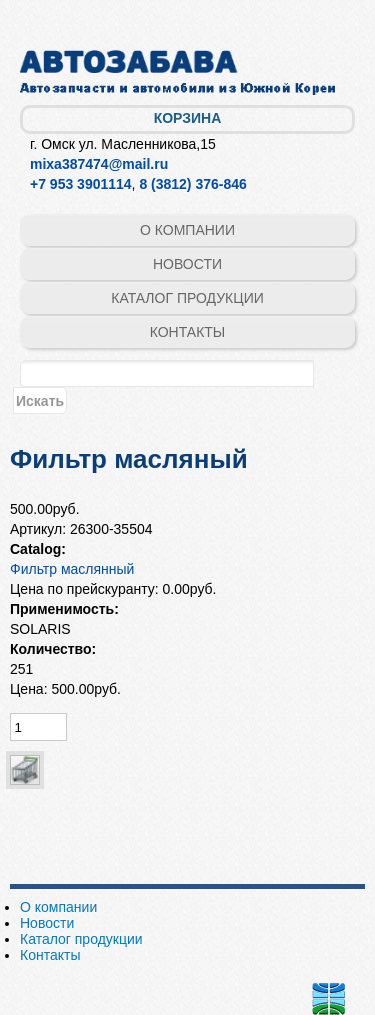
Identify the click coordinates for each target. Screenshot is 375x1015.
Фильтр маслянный (72, 569)
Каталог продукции (187, 298)
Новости (187, 264)
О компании (187, 230)
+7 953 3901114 (81, 184)
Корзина (188, 118)
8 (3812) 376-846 (192, 184)
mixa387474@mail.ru (99, 164)
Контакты (188, 332)
